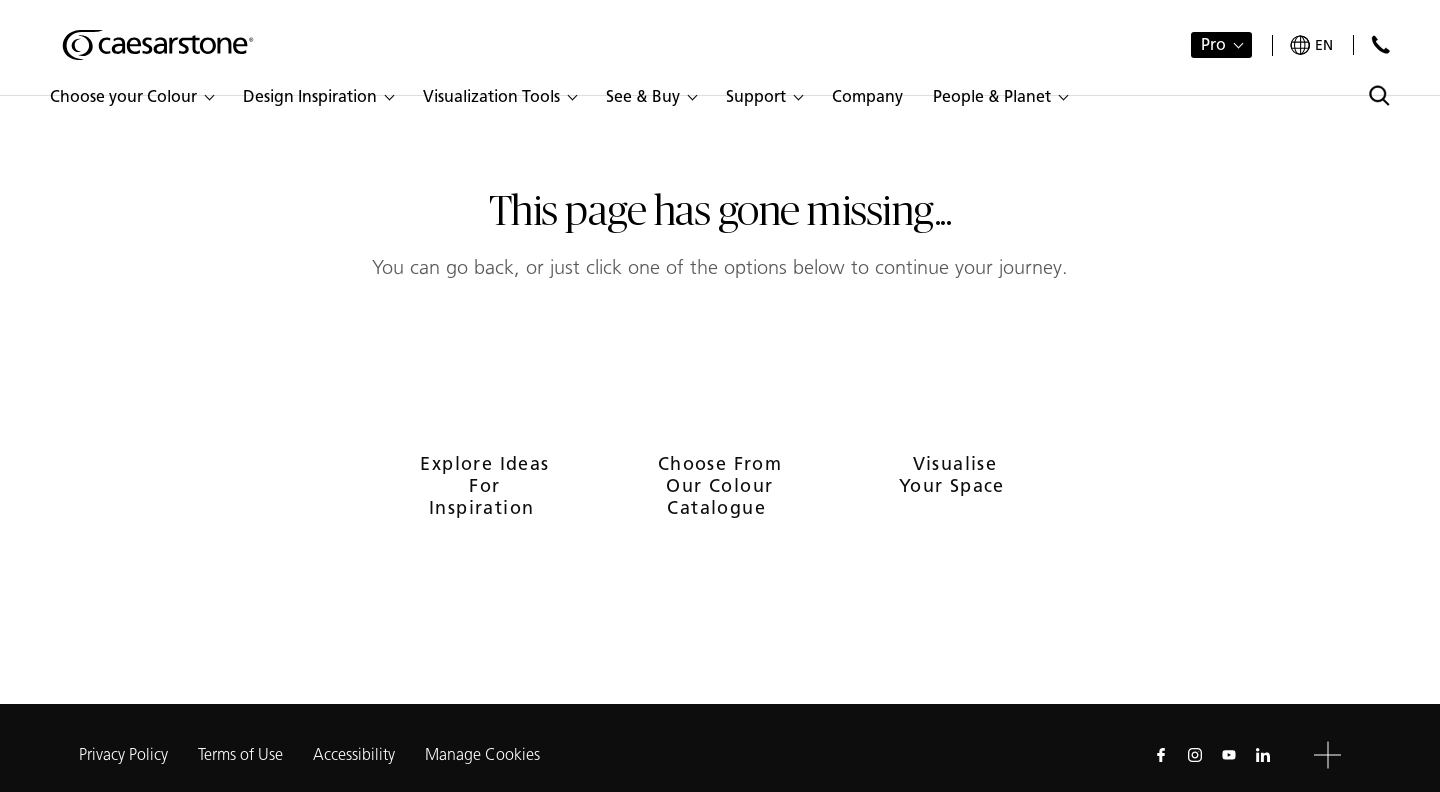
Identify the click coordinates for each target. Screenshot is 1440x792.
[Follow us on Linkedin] (1263, 755)
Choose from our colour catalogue (720, 485)
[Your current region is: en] (1311, 45)
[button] (131, 97)
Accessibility (354, 754)
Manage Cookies (482, 754)
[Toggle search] (1379, 95)
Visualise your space (955, 475)
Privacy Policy (123, 754)
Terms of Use (240, 754)
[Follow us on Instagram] (1195, 755)
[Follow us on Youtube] (1229, 755)
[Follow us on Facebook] (1161, 755)
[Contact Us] (1380, 44)
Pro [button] (1213, 44)
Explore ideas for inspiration (484, 485)
